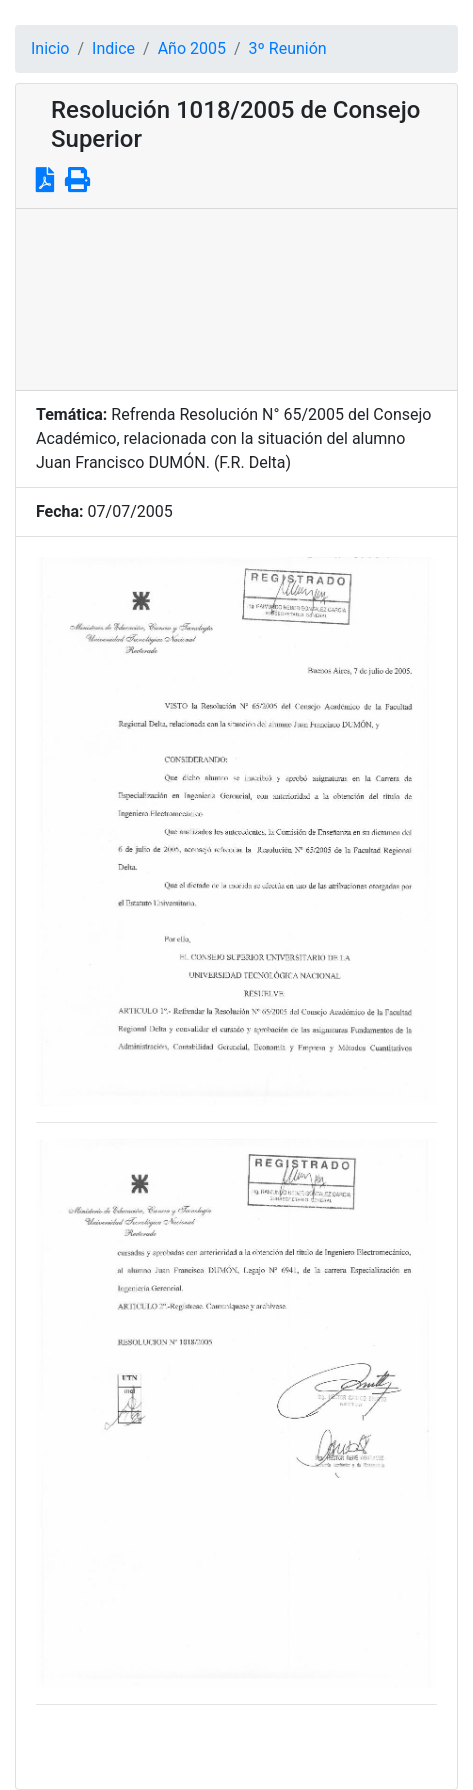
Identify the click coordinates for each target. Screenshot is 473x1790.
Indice (113, 48)
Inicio (50, 48)
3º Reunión (288, 48)
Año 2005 (192, 48)
